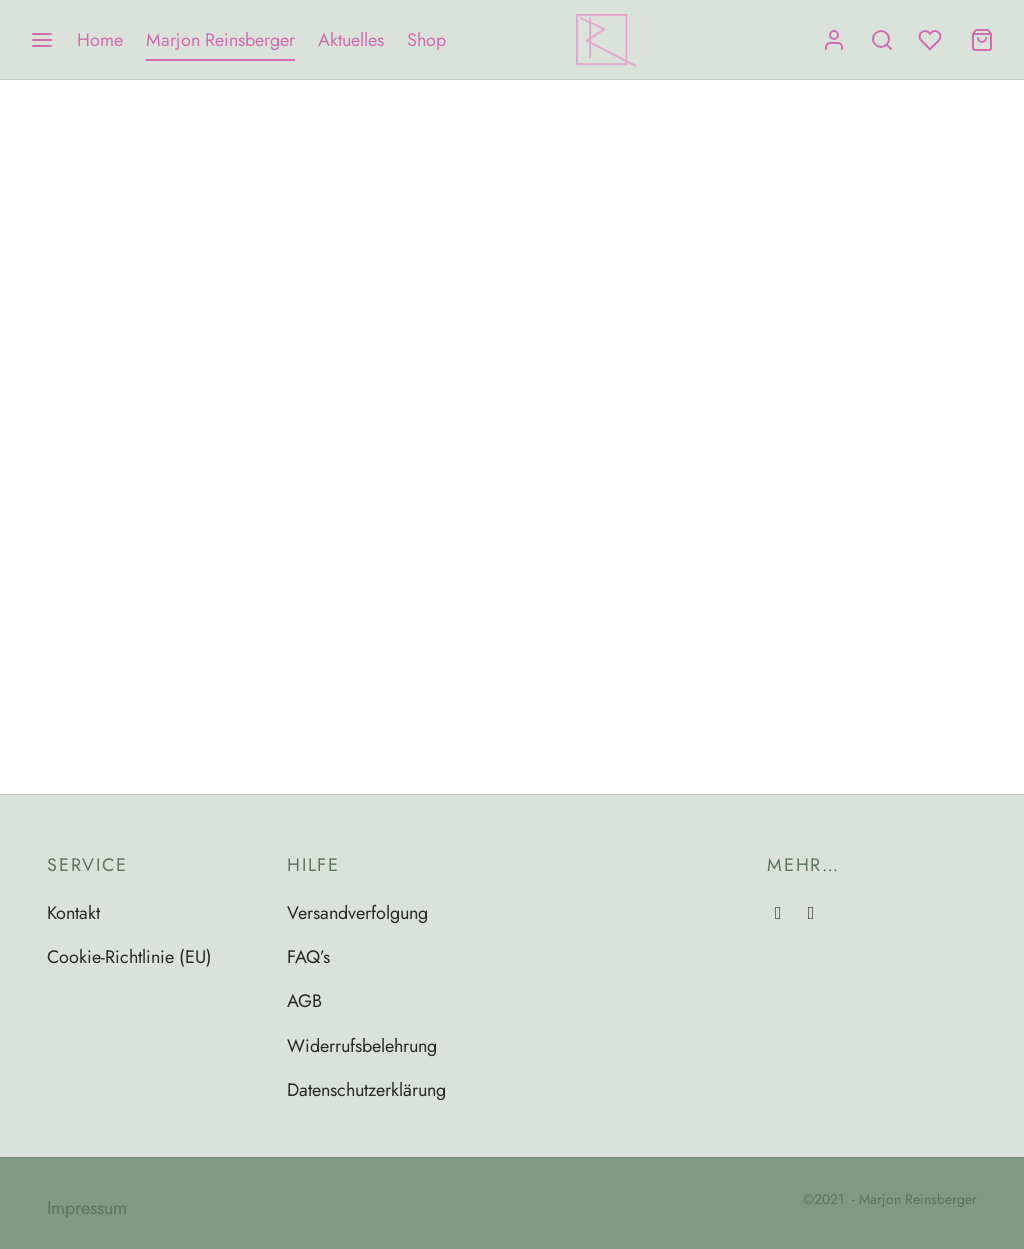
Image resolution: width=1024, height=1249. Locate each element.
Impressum (87, 1208)
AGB (304, 1001)
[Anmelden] (834, 40)
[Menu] (42, 40)
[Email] (811, 913)
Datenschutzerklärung (366, 1090)
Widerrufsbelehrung (362, 1046)
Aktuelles (351, 40)
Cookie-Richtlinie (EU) (129, 957)
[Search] (882, 40)
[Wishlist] (932, 40)
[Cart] (982, 40)
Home (100, 40)
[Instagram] (778, 913)
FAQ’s (308, 957)
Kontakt (73, 913)
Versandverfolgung (357, 913)
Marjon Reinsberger (220, 40)
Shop (426, 40)
